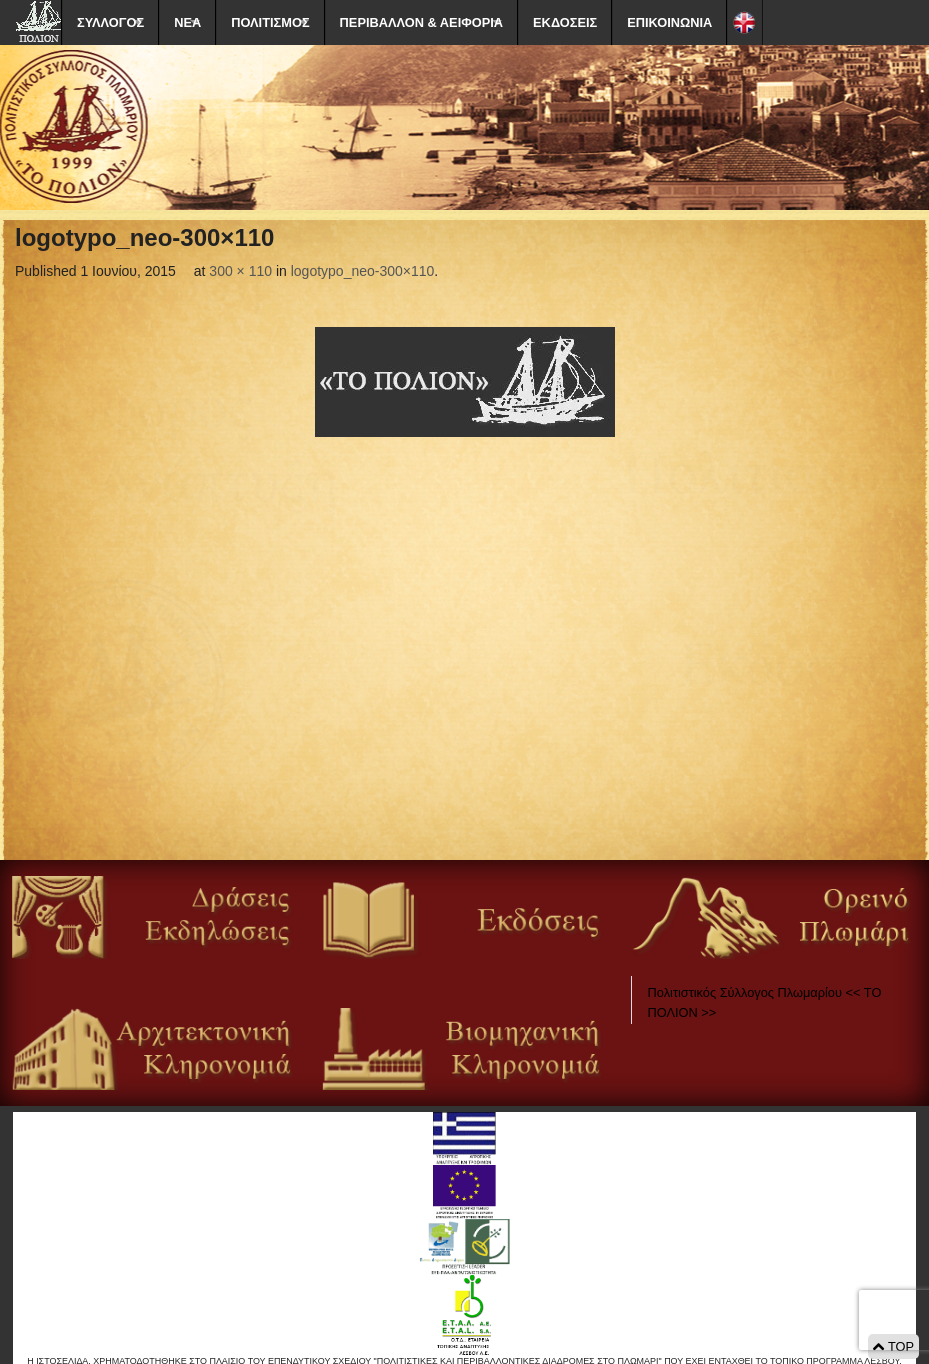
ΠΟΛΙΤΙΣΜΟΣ (270, 22)
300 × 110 (240, 271)
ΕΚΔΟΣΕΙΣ (565, 22)
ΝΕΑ (187, 22)
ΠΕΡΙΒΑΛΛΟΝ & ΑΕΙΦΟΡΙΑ (421, 22)
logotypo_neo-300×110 (363, 271)
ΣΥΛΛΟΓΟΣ (110, 22)
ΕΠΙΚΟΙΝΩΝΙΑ (669, 22)
